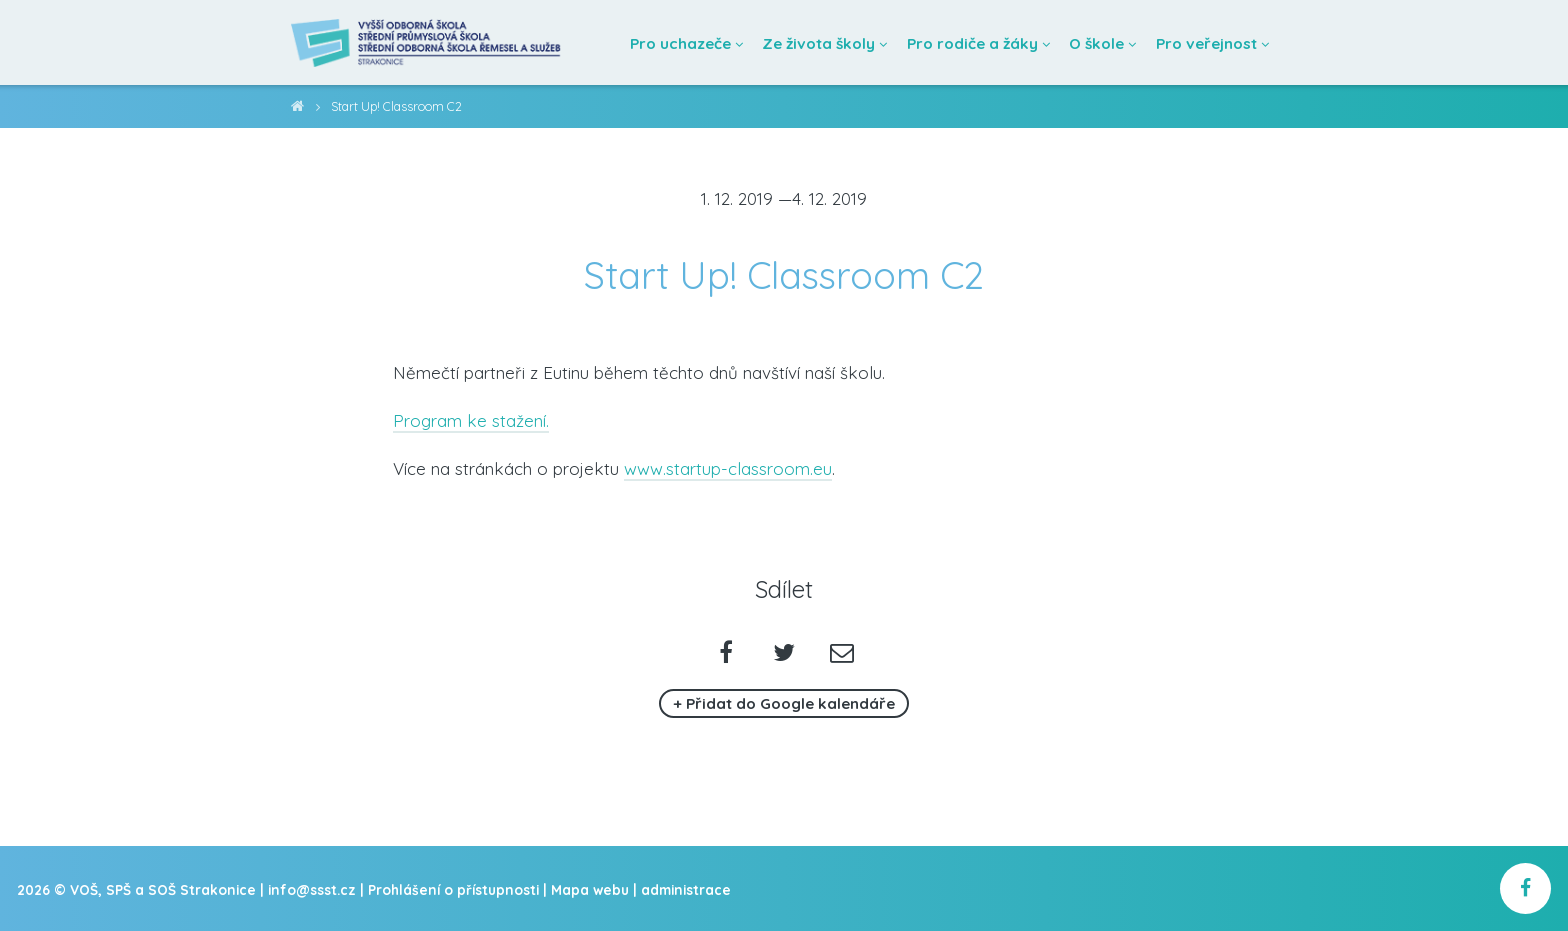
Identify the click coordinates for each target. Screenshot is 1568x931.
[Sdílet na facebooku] (726, 654)
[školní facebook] (1525, 888)
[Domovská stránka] (427, 42)
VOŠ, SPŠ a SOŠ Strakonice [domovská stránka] (297, 109)
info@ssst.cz (312, 889)
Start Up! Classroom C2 (396, 106)
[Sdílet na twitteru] (784, 654)
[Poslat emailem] (841, 654)
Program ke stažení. (471, 420)
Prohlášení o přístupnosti (453, 889)
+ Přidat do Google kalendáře (784, 703)
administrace (686, 889)
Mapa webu (590, 889)
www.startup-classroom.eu (728, 468)
